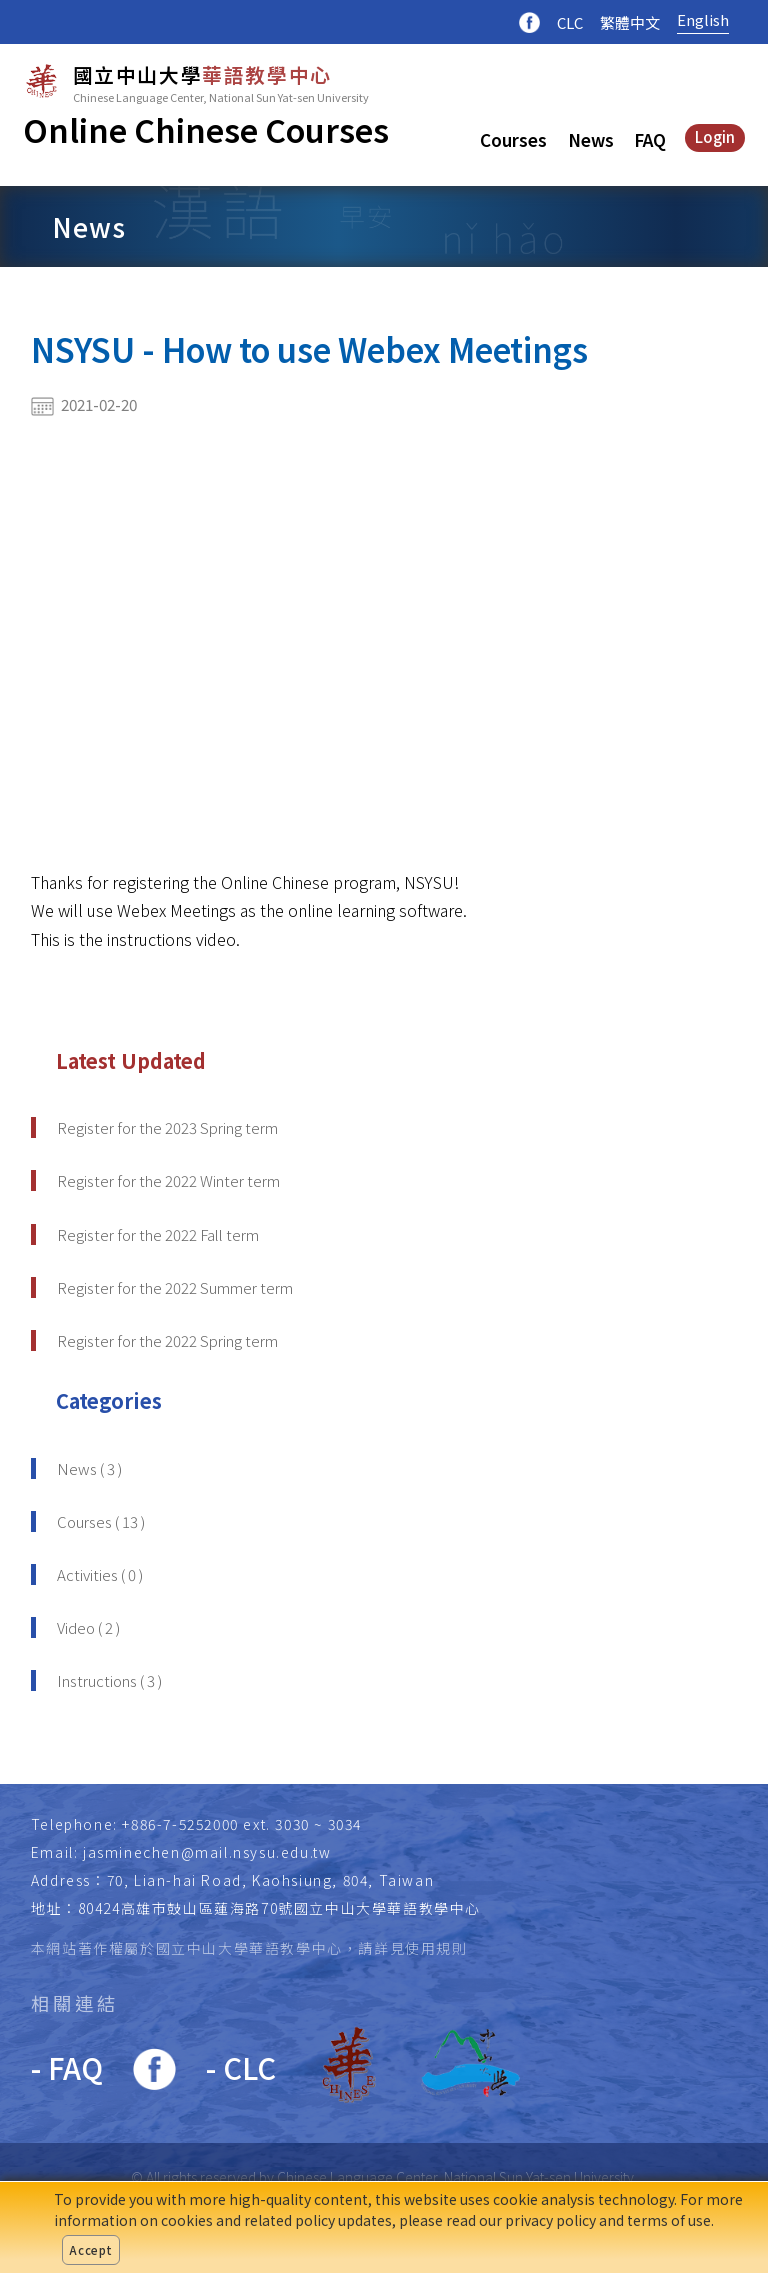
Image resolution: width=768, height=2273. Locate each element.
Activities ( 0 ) (100, 1574)
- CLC (241, 2067)
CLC (570, 22)
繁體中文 (630, 22)
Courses (513, 139)
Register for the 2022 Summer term (175, 1287)
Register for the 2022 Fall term (158, 1234)
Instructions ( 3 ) (109, 1680)
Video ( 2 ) (88, 1627)
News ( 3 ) (89, 1468)
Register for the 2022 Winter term (168, 1180)
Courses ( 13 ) (101, 1521)
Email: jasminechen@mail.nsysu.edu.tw (181, 1852)
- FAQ (67, 2067)
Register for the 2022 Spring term (167, 1340)
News (591, 139)
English (703, 19)
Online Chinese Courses (206, 129)
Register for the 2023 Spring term (167, 1127)
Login (715, 136)
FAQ (650, 139)
